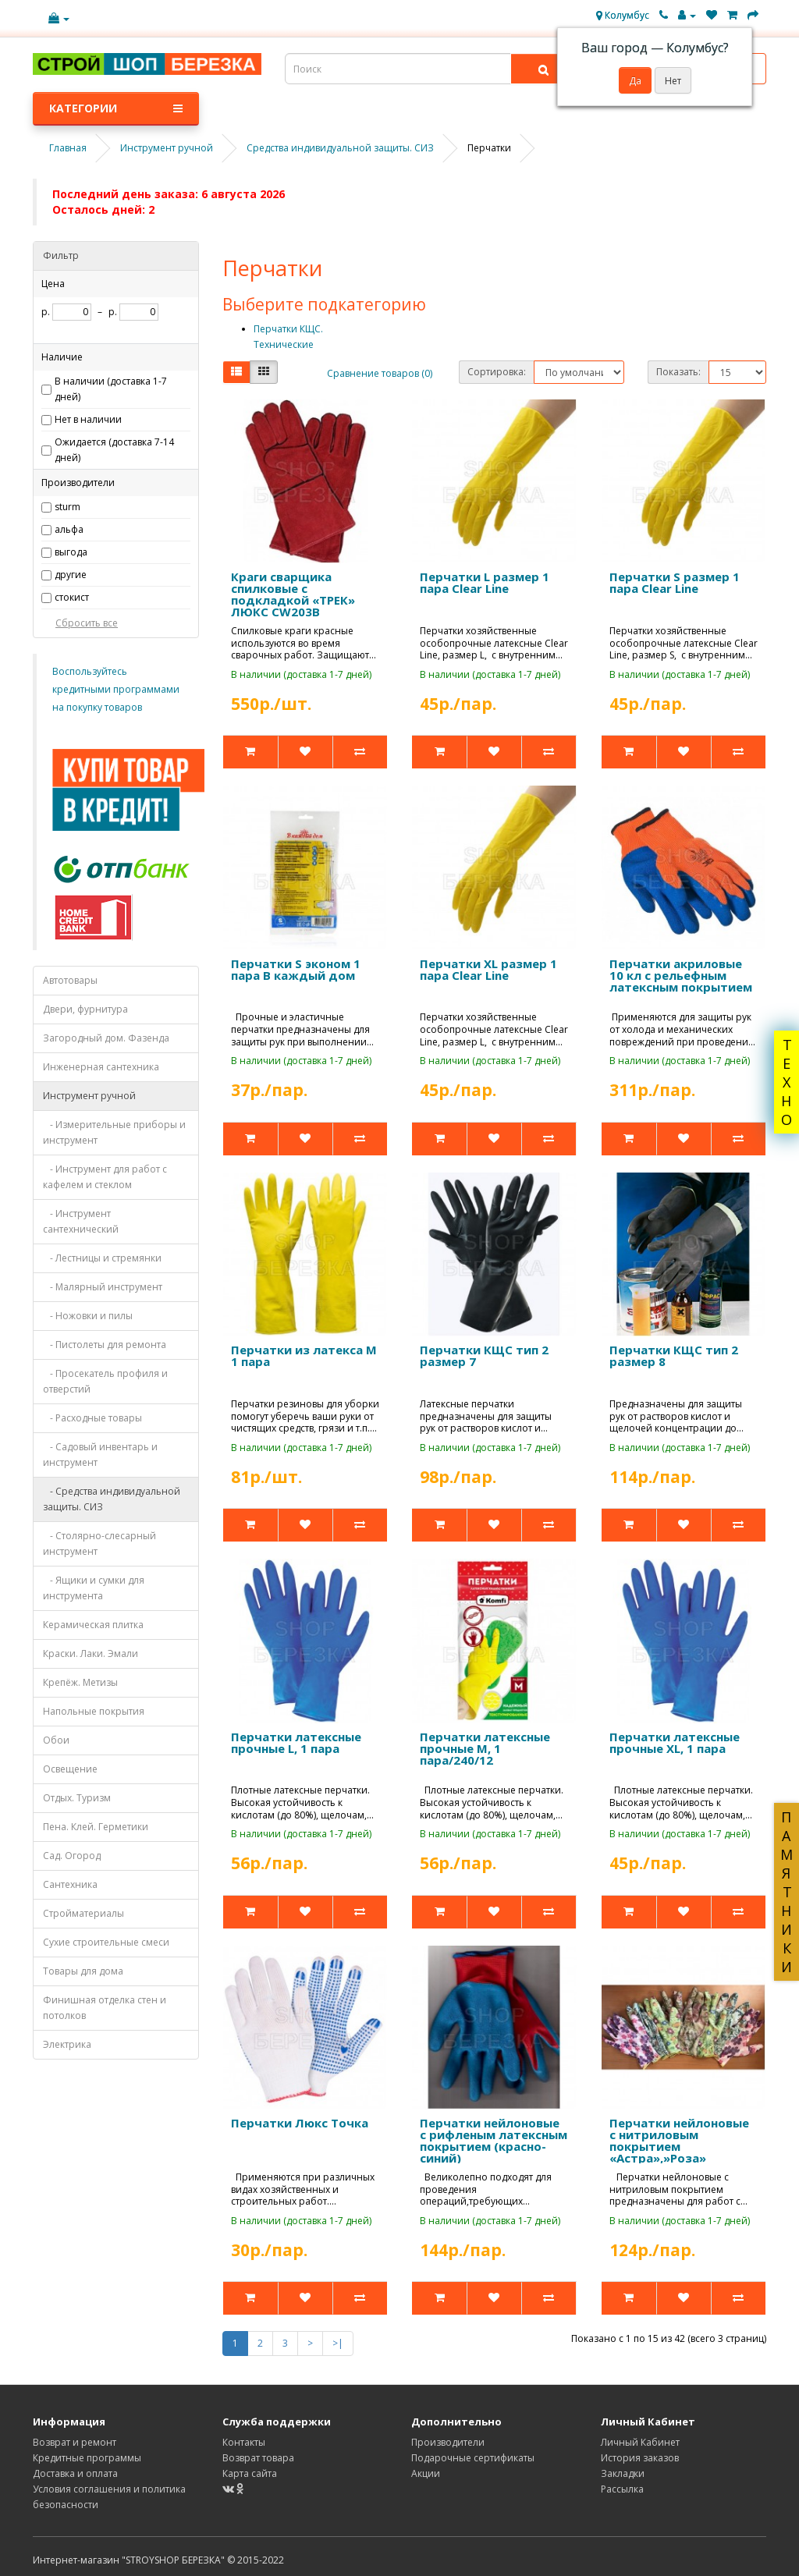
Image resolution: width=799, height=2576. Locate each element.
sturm (67, 506)
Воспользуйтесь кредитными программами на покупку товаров (115, 689)
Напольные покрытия (93, 1711)
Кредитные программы (87, 2457)
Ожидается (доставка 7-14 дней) (114, 449)
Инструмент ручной (89, 1095)
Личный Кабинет (640, 2442)
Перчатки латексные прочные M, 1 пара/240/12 (485, 1748)
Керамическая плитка (93, 1624)
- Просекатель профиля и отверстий (105, 1381)
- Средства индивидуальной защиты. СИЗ (111, 1499)
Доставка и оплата (75, 2473)
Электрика (67, 2044)
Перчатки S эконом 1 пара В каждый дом (295, 969)
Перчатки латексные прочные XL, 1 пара (674, 1742)
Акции (425, 2473)
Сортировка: (496, 371)
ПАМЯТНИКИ (786, 1892)
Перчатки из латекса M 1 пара (304, 1355)
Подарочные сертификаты (472, 2457)
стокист (72, 597)
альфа (69, 529)
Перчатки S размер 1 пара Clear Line (674, 582)
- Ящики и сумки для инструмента (93, 1588)
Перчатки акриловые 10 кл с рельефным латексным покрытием (680, 975)
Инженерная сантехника (101, 1066)
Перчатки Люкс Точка (299, 2123)
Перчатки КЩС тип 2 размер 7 (484, 1355)
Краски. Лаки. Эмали (90, 1653)
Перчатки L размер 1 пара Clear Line (484, 582)
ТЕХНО (786, 1082)
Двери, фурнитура (85, 1009)
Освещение (70, 1769)
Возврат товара (258, 2457)
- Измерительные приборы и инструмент (114, 1132)
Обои (56, 1740)
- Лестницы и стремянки (102, 1258)
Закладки (623, 2473)
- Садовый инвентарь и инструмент (100, 1454)
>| (337, 2343)
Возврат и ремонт (74, 2442)
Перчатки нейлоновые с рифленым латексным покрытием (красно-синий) (493, 2140)
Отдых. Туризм (77, 1797)
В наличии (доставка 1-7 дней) (111, 388)
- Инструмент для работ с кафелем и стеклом (105, 1176)
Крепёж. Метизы (80, 1682)
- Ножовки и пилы (88, 1315)
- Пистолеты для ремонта (104, 1344)
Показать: (678, 371)
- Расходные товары (92, 1418)
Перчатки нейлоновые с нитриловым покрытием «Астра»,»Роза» (679, 2140)
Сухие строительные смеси (106, 1942)
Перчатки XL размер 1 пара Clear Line (488, 969)
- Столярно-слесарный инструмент (99, 1543)
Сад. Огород (72, 1855)
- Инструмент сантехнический (81, 1221)
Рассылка (622, 2489)
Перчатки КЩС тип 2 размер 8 (673, 1355)
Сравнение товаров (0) (379, 373)
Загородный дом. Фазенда (106, 1038)
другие (71, 574)
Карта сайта (249, 2473)
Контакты (243, 2442)
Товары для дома (83, 1971)
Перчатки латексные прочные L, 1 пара (296, 1742)
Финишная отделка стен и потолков (104, 2007)
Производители (448, 2442)
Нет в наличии (88, 419)
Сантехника (70, 1884)
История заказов (640, 2457)
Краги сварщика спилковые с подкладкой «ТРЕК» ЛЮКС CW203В (293, 594)
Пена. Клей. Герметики (95, 1826)
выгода (71, 552)
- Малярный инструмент (102, 1286)
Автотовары (70, 980)
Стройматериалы (83, 1913)
